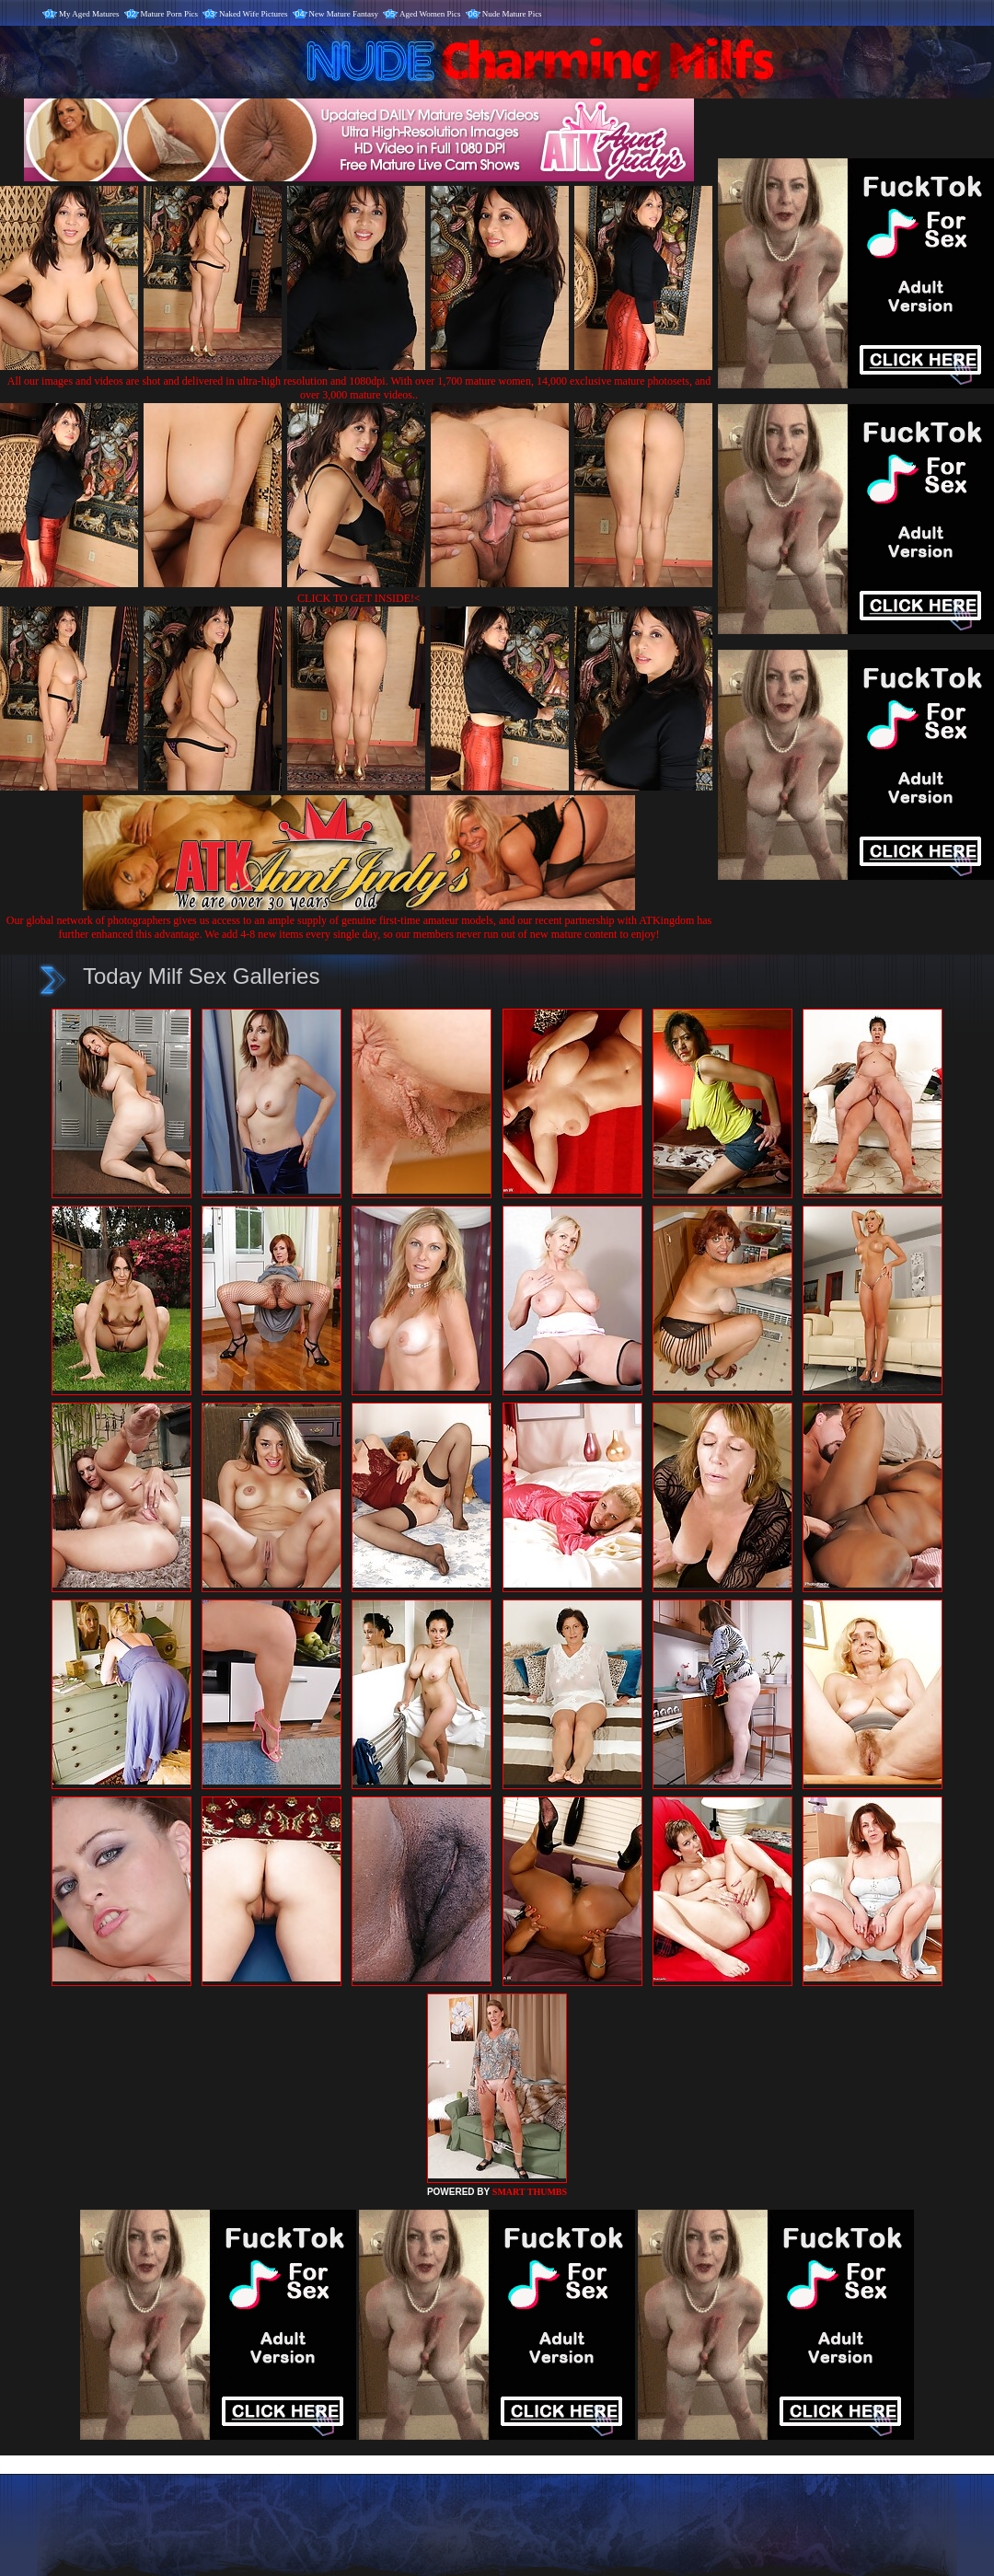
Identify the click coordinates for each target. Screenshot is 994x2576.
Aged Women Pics (430, 13)
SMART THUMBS (529, 2192)
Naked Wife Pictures (253, 13)
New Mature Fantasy (343, 13)
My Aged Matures (89, 13)
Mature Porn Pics (170, 13)
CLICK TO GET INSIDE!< (359, 598)
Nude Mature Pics (512, 13)
